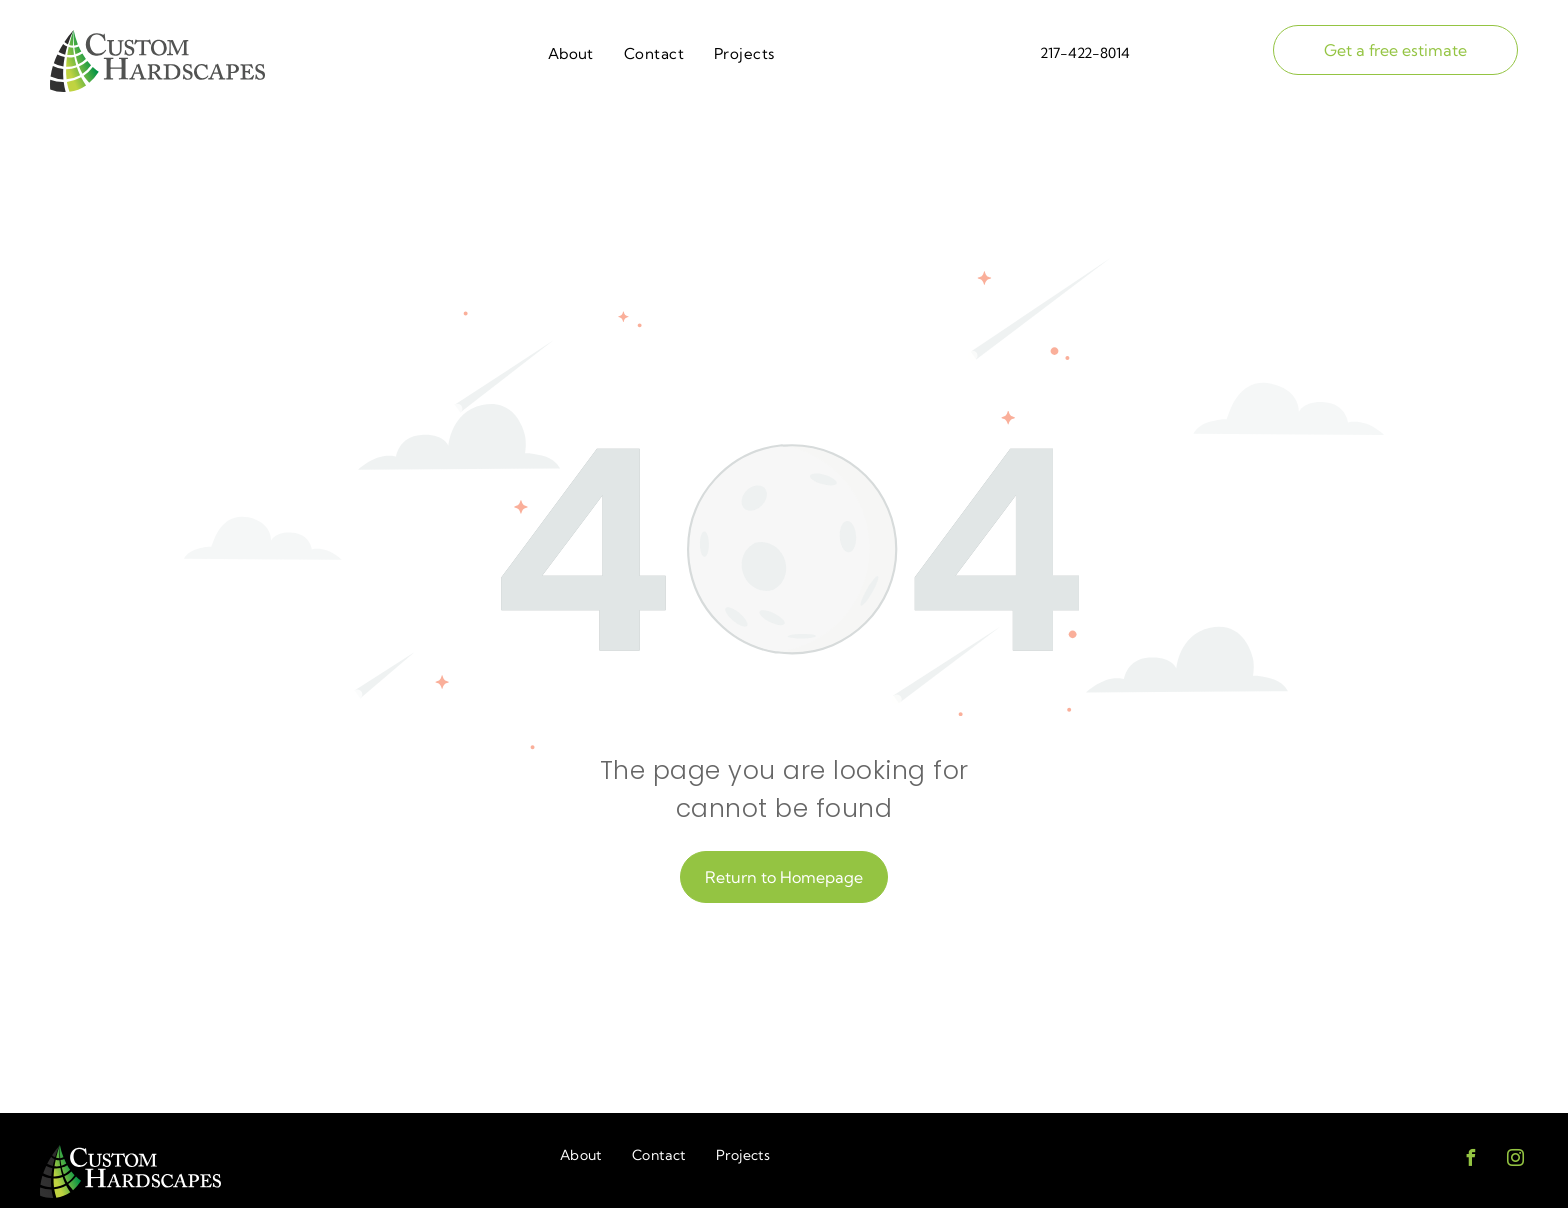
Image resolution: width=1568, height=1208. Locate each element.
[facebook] (1470, 1160)
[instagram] (1515, 1160)
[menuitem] (571, 54)
